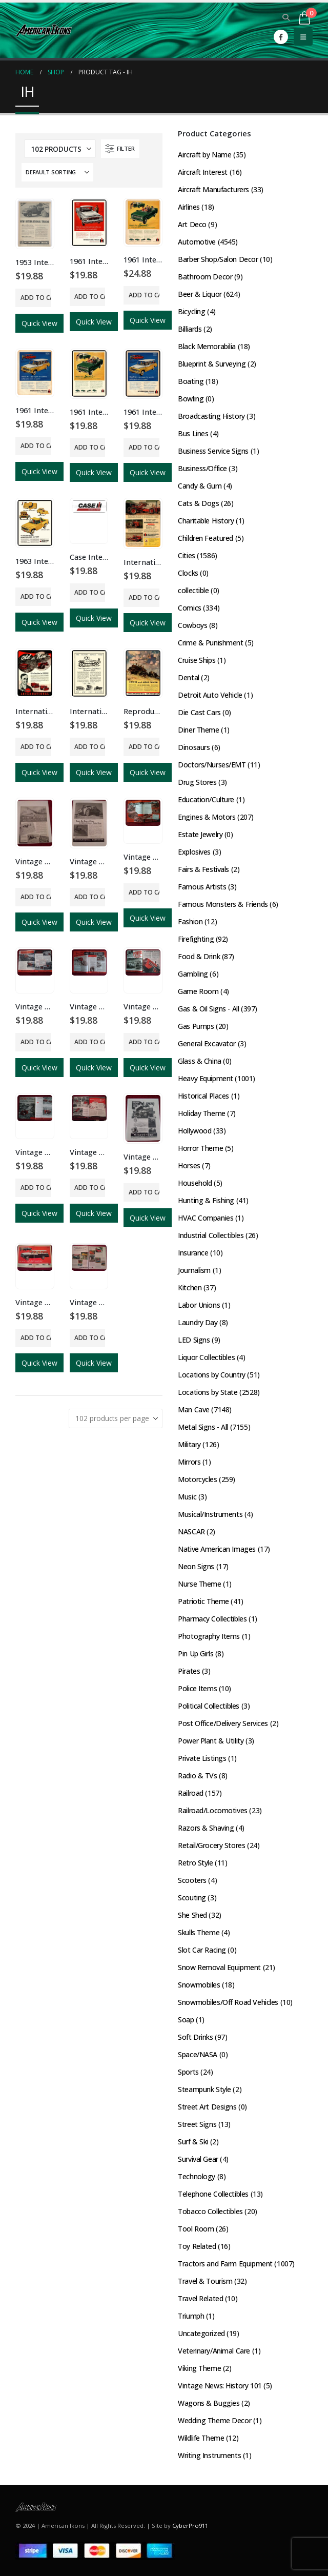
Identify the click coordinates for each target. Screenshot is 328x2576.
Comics (189, 608)
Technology (196, 2176)
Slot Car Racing (202, 1950)
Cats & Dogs (198, 503)
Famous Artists (202, 886)
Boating (190, 381)
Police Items (197, 1688)
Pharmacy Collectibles (212, 1619)
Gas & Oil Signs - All (208, 1008)
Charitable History (206, 520)
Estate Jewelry (200, 834)
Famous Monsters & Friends (223, 904)
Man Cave (194, 1409)
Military (189, 1444)
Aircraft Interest (203, 172)
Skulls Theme (198, 1932)
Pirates (189, 1671)
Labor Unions (199, 1305)
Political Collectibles (208, 1706)
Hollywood (194, 1130)
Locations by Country (211, 1375)
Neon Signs (196, 1566)
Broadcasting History (211, 416)
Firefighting (196, 939)
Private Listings (202, 1758)
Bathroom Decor (205, 276)
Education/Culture (206, 799)
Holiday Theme (201, 1113)
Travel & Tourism (205, 2281)
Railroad (190, 1793)
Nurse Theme (199, 1584)
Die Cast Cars (199, 712)
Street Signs (197, 2124)
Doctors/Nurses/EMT (211, 764)
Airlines (189, 207)
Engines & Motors (206, 817)
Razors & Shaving (206, 1828)
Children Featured (205, 538)
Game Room (198, 991)
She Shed (192, 1915)
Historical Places (203, 1096)
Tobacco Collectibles (210, 2211)
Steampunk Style (204, 2089)
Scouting (192, 1897)
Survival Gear (198, 2159)
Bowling (190, 398)
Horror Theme (200, 1148)
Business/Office (202, 468)
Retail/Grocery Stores (211, 1845)
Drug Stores (197, 782)
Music (187, 1497)
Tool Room (196, 2229)
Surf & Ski (193, 2141)
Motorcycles (197, 1479)
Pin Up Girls (195, 1653)
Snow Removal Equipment (219, 1967)
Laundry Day (197, 1322)
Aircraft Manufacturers (213, 189)
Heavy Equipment (205, 1078)
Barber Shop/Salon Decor (218, 259)
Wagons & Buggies (208, 2403)
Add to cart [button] (35, 297)
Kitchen (189, 1287)
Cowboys (192, 625)
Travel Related (200, 2298)
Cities (186, 555)
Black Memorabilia (207, 346)
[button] (286, 17)
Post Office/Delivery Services (223, 1723)
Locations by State (207, 1392)
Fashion (190, 921)
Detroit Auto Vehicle (210, 695)
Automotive (197, 242)
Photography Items (209, 1636)
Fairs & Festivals (203, 869)
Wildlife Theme (201, 2438)
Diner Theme (198, 730)
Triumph (191, 2316)
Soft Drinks (195, 2037)
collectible (193, 590)
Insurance (193, 1252)
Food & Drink (199, 956)
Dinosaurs (194, 747)
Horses (189, 1165)
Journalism (194, 1270)
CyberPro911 (190, 2525)
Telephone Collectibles (213, 2194)
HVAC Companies (205, 1218)
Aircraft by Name (204, 154)
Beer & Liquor (200, 294)
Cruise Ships (196, 660)
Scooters (192, 1880)
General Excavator (207, 1043)
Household (195, 1183)
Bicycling (191, 311)
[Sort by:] (57, 172)
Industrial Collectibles (210, 1235)
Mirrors (189, 1462)
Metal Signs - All (203, 1427)
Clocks (188, 573)
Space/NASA (197, 2054)
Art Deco (192, 224)
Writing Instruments (209, 2455)
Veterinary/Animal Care (214, 2351)
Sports (188, 2072)
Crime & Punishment (210, 642)
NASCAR (191, 1531)
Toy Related (197, 2246)
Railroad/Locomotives (213, 1810)
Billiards (189, 329)
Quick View (39, 323)
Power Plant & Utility (210, 1741)
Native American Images (217, 1549)
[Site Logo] (43, 30)
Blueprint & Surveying (211, 364)
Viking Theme (199, 2368)
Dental (188, 677)
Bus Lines (193, 433)
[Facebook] (281, 37)
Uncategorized (201, 2333)
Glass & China (199, 1061)
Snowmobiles (199, 1985)
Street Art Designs (207, 2107)
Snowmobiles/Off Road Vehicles (228, 2002)
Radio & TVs (197, 1775)
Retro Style (195, 1863)
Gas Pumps (196, 1026)
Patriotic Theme (203, 1601)
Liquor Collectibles (206, 1357)
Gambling (193, 974)
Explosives (194, 852)
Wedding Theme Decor (214, 2420)
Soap (186, 2019)
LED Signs (194, 1340)
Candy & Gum (199, 486)
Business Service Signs (213, 451)
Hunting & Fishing (206, 1200)
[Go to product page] (34, 223)
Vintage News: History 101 (220, 2385)
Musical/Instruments (210, 1514)
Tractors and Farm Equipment (225, 2263)
